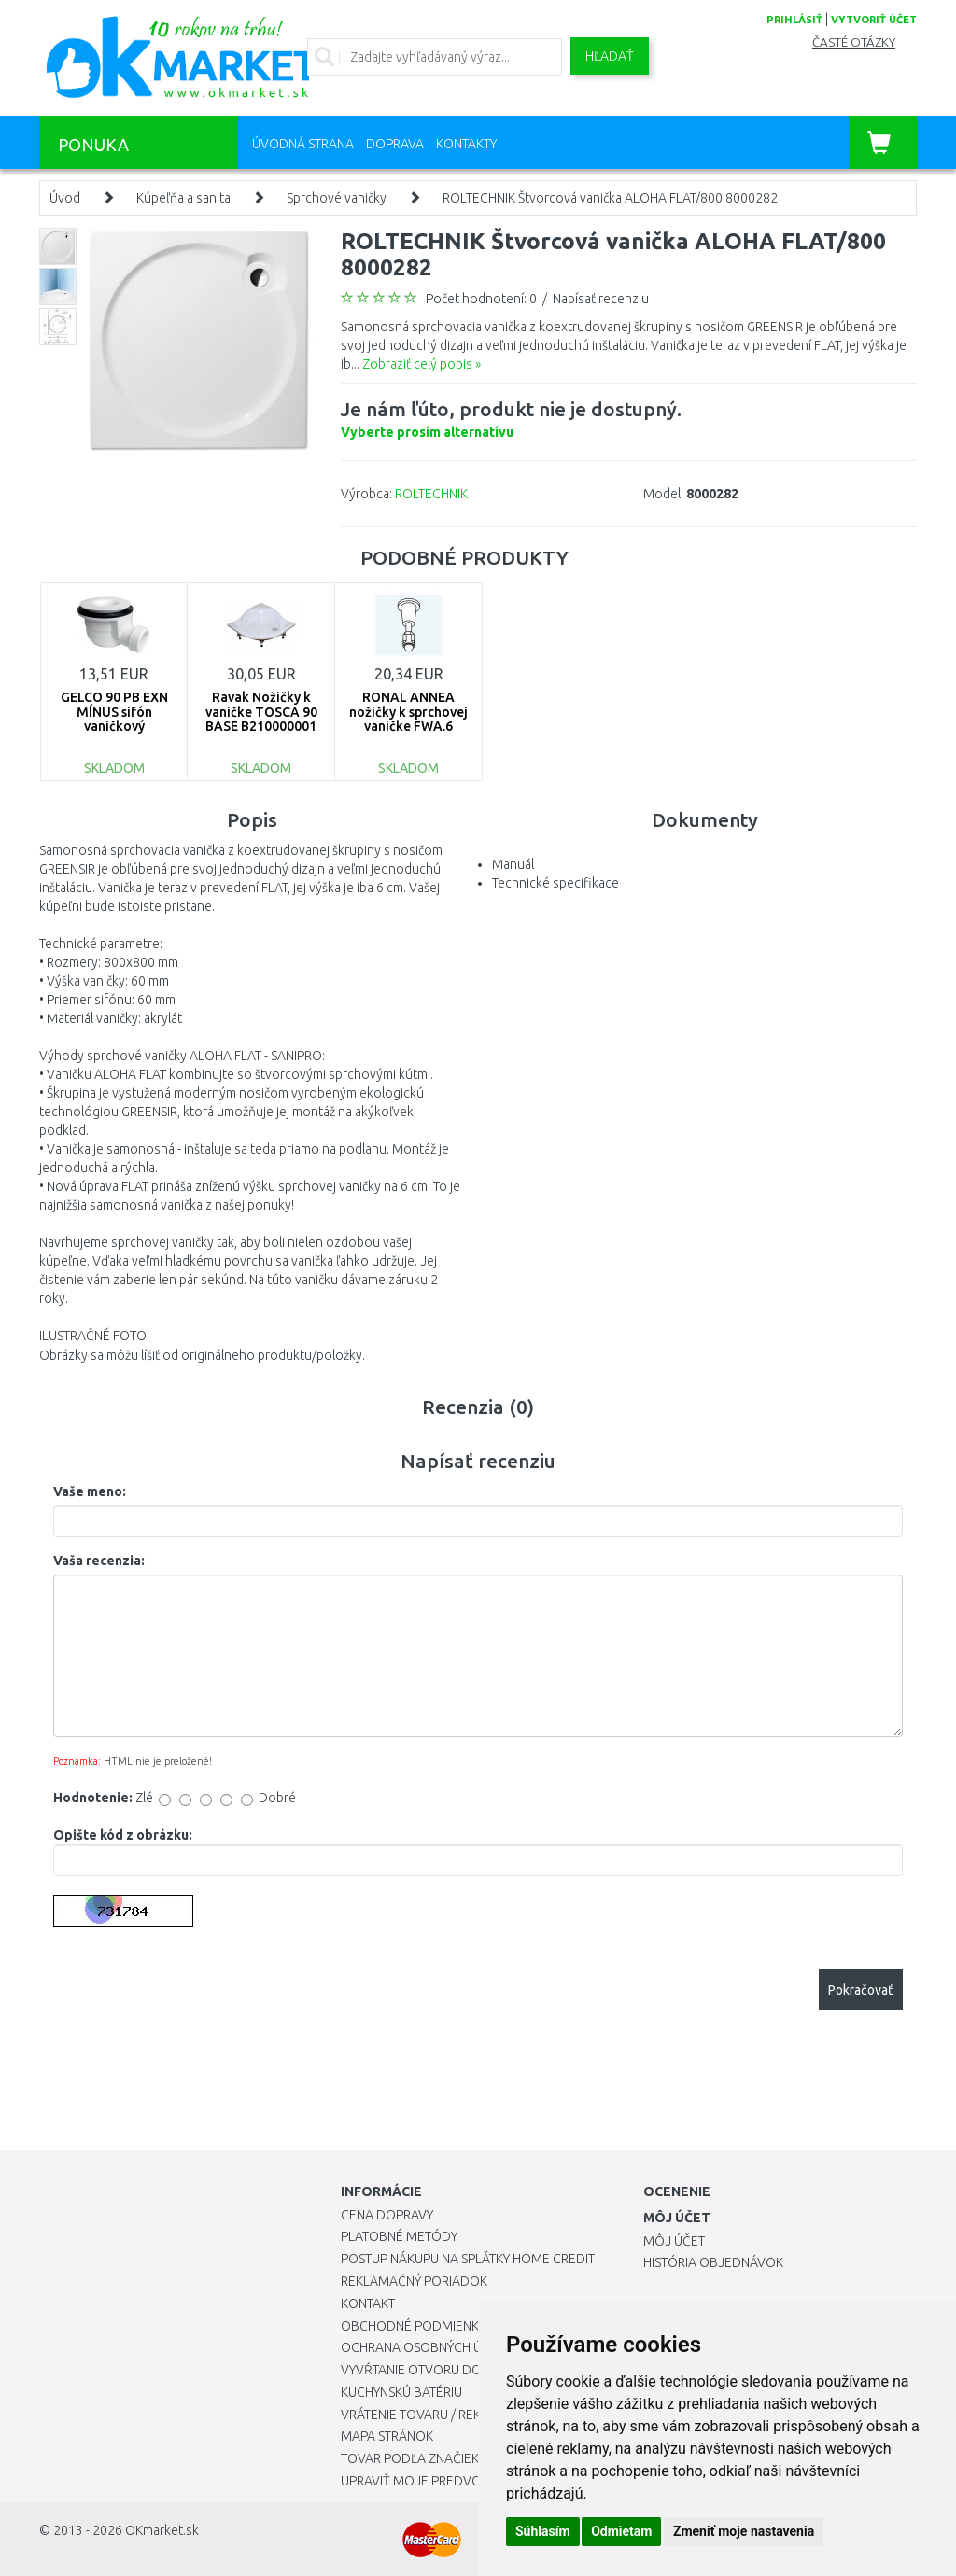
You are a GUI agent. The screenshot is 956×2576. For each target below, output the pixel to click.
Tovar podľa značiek (410, 2458)
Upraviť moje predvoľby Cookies (450, 2480)
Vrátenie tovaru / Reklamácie (437, 2414)
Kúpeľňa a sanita (183, 197)
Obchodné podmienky (413, 2325)
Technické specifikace (555, 882)
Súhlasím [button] (542, 2531)
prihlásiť (794, 19)
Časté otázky (853, 42)
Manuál (513, 864)
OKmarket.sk (162, 2530)
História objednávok (713, 2262)
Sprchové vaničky (337, 197)
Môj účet (674, 2240)
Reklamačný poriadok (414, 2281)
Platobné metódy (399, 2236)
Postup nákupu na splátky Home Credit (468, 2258)
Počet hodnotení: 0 (481, 298)
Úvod (64, 197)
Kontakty (466, 143)
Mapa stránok (387, 2436)
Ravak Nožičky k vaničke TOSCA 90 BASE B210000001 (261, 712)
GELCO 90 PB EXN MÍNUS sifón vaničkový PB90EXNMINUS (114, 719)
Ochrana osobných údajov (433, 2347)
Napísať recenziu (601, 298)
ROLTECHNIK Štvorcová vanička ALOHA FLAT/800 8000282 (610, 197)
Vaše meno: (89, 1491)
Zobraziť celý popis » (421, 364)
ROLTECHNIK (431, 493)
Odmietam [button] (621, 2531)
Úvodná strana (303, 143)
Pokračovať (860, 1989)
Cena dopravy (387, 2214)
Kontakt (368, 2303)
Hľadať (609, 56)
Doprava (395, 143)
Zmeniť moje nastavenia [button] (743, 2531)
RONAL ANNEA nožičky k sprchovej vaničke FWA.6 (408, 712)
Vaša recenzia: (99, 1560)
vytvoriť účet (874, 19)
